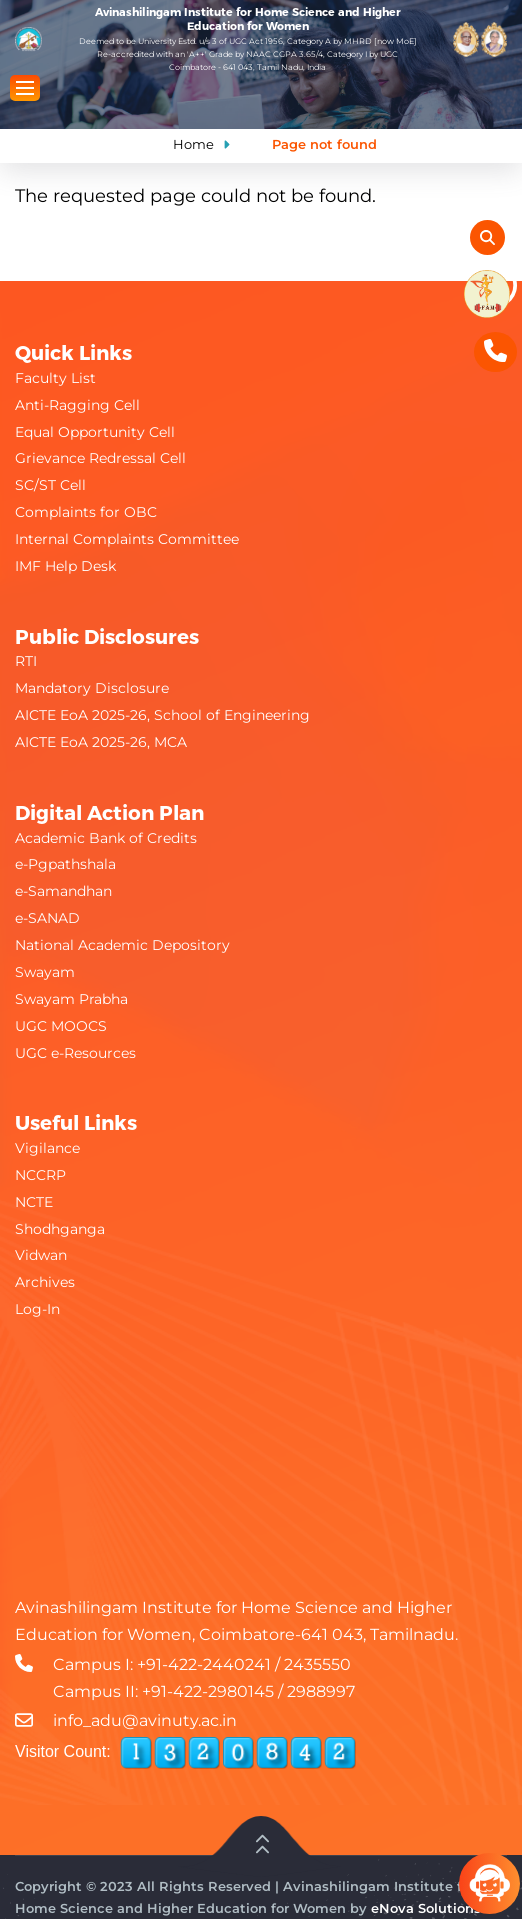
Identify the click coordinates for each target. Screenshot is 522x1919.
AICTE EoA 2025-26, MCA (101, 742)
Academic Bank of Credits (106, 838)
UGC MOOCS (61, 1026)
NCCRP (40, 1175)
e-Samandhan (63, 891)
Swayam (45, 972)
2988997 (321, 1691)
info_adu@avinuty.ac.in (145, 1720)
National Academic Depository (122, 945)
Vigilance (47, 1148)
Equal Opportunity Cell (95, 432)
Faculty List (55, 378)
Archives (45, 1282)
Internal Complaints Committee (127, 539)
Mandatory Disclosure (92, 688)
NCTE (34, 1202)
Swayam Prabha (71, 999)
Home (193, 144)
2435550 (317, 1664)
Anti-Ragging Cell (77, 405)
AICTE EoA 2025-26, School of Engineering (162, 715)
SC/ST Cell (50, 485)
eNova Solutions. (427, 1908)
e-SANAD (47, 918)
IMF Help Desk (65, 566)
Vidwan (41, 1255)
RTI (26, 661)
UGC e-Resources (75, 1053)
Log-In (37, 1309)
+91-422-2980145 (208, 1691)
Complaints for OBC (86, 512)
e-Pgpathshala (65, 864)
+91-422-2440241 (204, 1664)
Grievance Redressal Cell (100, 458)
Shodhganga (60, 1229)
